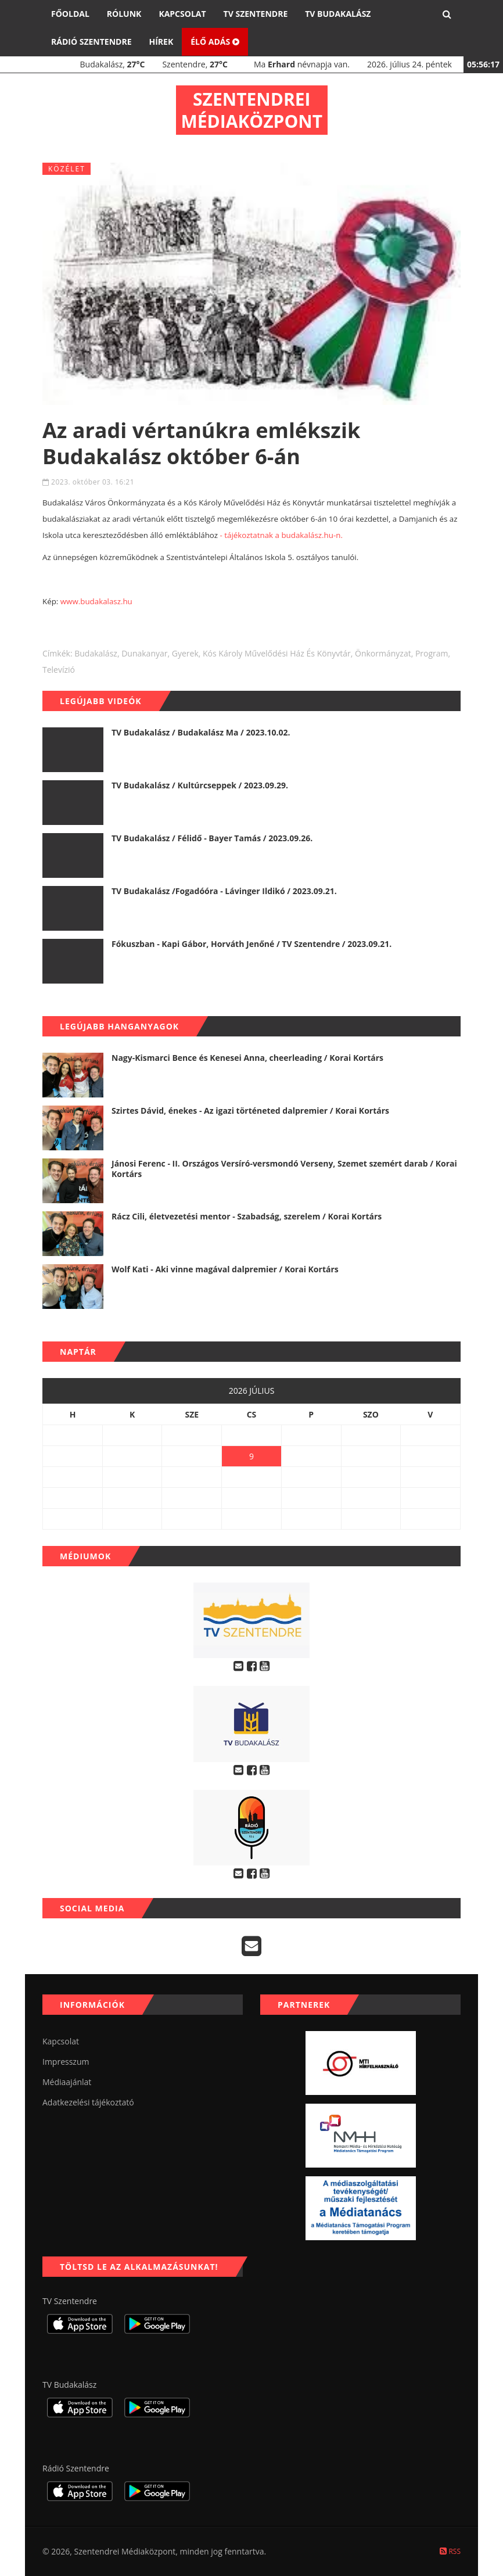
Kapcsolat (182, 13)
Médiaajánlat (66, 2081)
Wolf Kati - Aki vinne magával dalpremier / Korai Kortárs (225, 1269)
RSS (450, 2551)
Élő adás (215, 41)
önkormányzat (383, 653)
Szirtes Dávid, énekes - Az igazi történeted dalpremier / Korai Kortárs (250, 1110)
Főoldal (70, 13)
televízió (58, 669)
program (431, 653)
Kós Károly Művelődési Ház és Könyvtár (277, 653)
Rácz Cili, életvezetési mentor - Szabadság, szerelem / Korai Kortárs (247, 1216)
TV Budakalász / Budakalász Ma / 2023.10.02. (201, 732)
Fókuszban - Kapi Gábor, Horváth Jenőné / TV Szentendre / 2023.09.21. (251, 943)
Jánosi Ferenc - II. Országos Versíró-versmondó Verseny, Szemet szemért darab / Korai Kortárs (284, 1168)
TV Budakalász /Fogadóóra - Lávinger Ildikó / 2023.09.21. (224, 890)
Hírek (161, 41)
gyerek (185, 653)
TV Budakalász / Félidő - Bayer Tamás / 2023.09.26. (212, 838)
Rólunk (124, 13)
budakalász (95, 653)
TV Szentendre (256, 13)
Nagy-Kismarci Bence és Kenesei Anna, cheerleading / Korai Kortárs (247, 1057)
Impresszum (65, 2061)
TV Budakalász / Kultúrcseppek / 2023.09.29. (200, 785)
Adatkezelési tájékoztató (88, 2102)
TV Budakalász (338, 13)
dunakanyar (144, 653)
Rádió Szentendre (91, 41)
